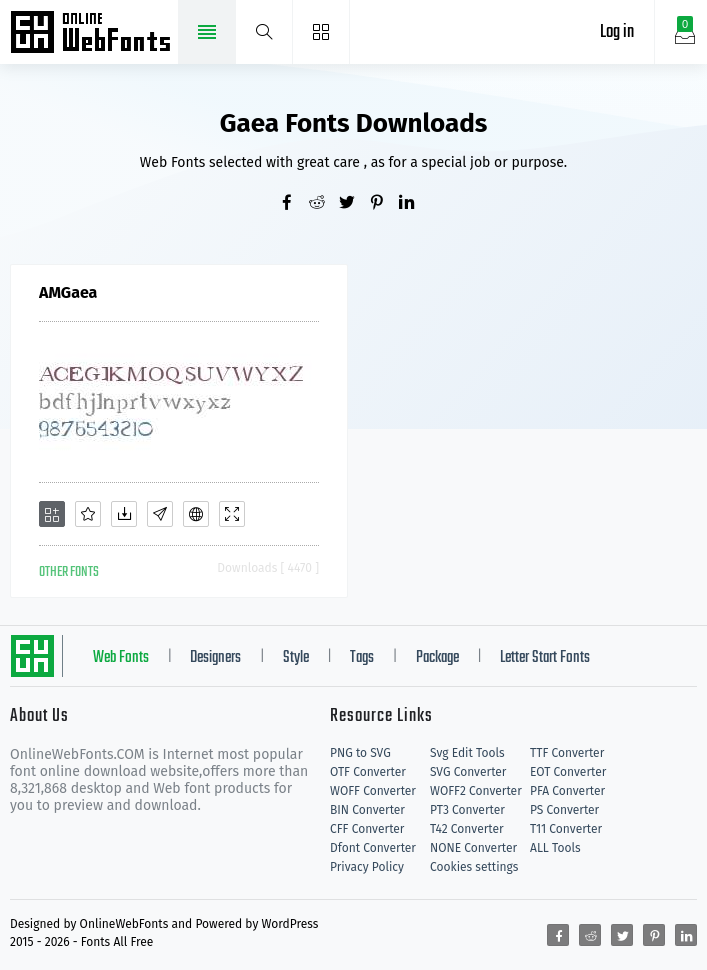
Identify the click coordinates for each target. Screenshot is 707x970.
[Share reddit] (324, 204)
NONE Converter (473, 848)
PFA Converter (567, 791)
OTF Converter (368, 772)
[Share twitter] (354, 204)
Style (296, 658)
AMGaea (68, 292)
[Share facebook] (294, 204)
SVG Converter (468, 772)
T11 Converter (566, 829)
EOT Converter (568, 772)
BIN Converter (367, 810)
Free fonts (92, 34)
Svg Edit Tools (467, 753)
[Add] (52, 514)
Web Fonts (121, 658)
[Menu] (321, 32)
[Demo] (232, 514)
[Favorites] (88, 514)
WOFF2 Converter (476, 791)
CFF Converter (367, 829)
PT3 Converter (467, 810)
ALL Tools (555, 848)
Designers (215, 658)
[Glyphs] (160, 514)
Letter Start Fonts (545, 658)
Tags (362, 658)
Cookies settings (474, 867)
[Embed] (196, 514)
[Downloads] (124, 514)
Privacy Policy (367, 867)
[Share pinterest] (384, 204)
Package (437, 658)
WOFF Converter (373, 791)
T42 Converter (467, 829)
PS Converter (564, 810)
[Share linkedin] (414, 204)
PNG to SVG (360, 753)
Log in (617, 32)
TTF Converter (567, 753)
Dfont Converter (373, 848)
